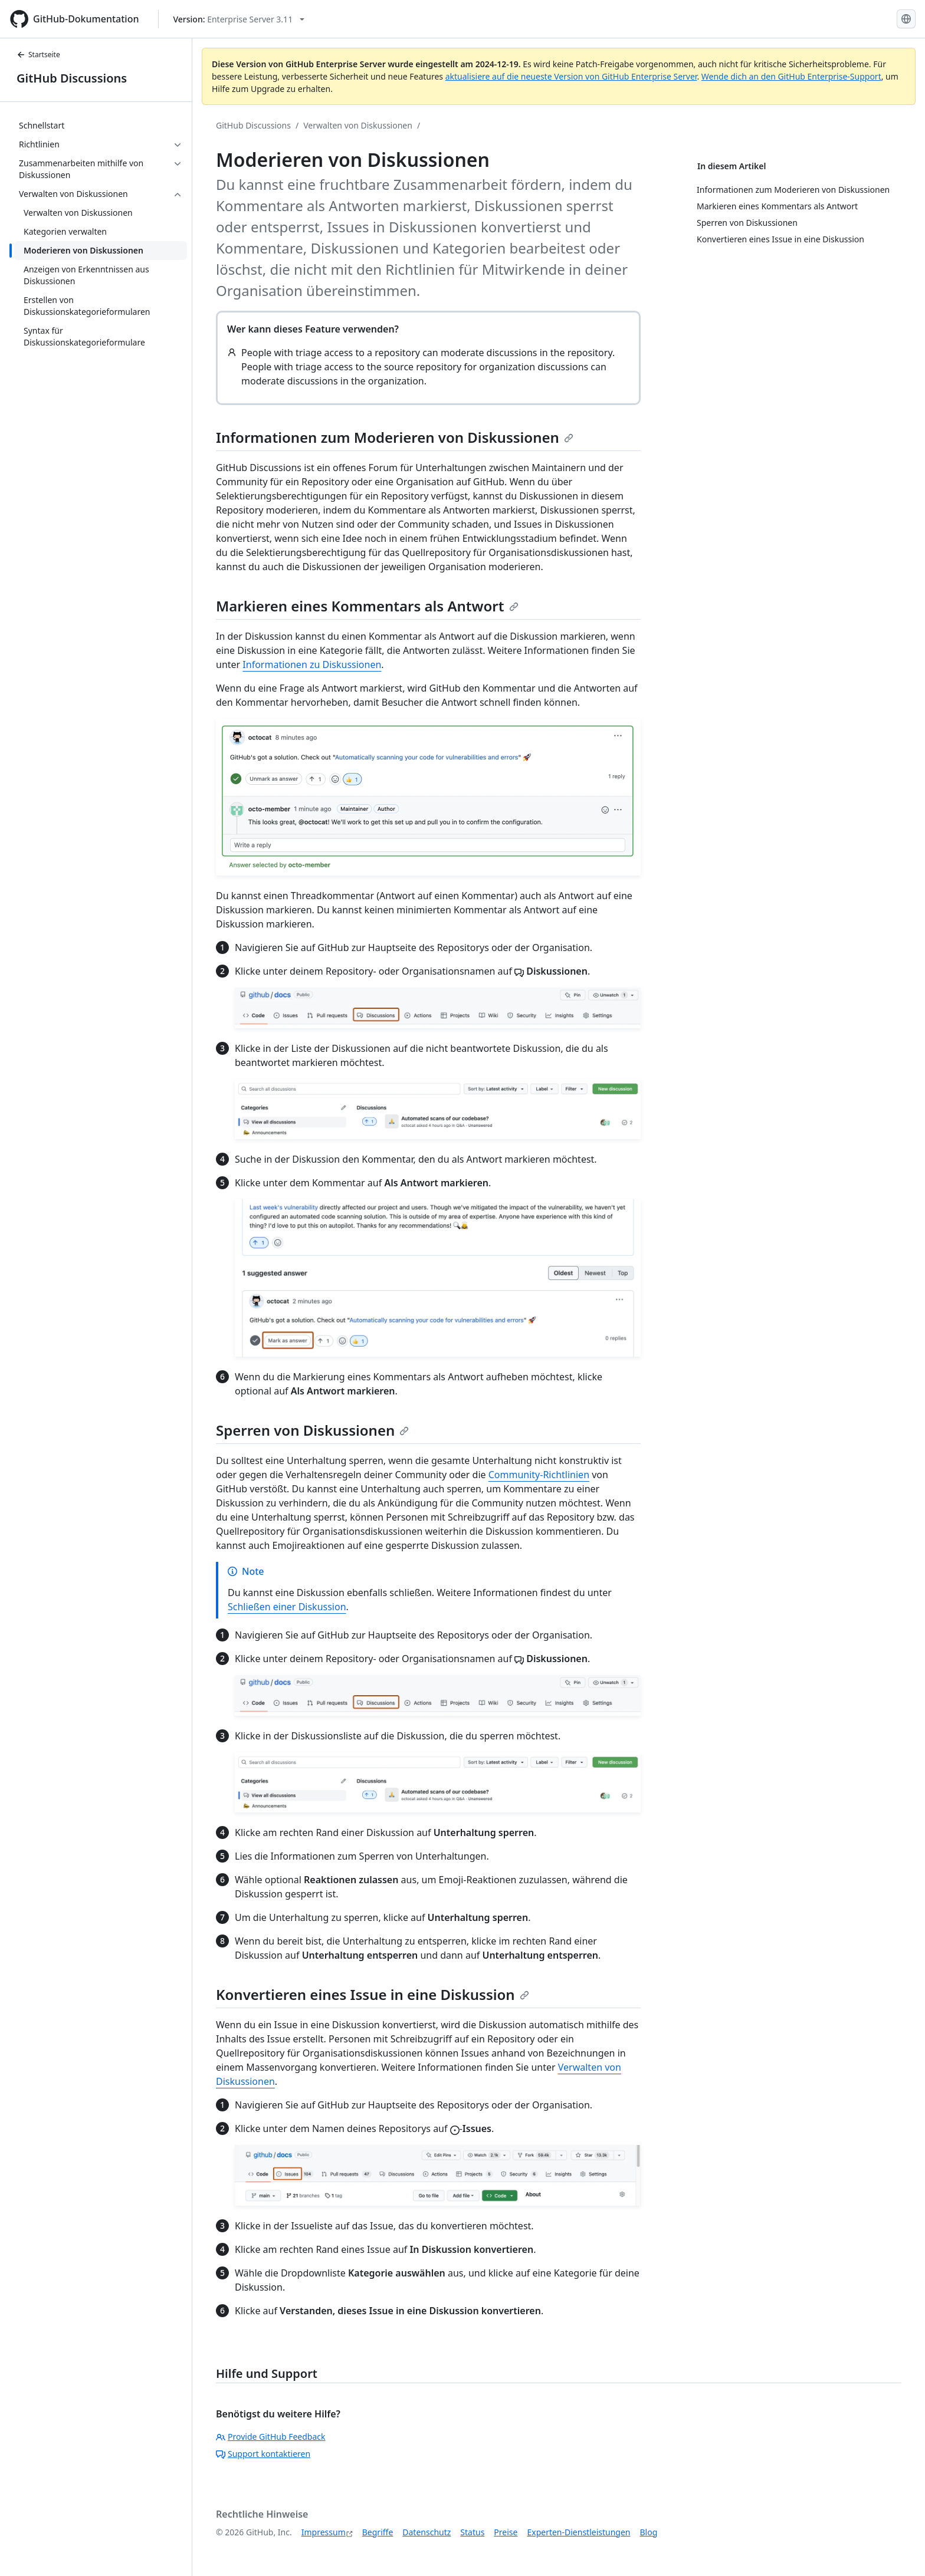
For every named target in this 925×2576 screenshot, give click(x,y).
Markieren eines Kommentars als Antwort (367, 606)
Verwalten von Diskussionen (357, 125)
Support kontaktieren (263, 2453)
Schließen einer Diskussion (287, 1606)
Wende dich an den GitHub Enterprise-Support (791, 76)
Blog (649, 2532)
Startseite (38, 55)
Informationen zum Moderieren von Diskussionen (394, 437)
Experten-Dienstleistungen (578, 2532)
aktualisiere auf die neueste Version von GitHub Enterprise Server (571, 76)
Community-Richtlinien (538, 1474)
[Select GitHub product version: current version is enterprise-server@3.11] (239, 19)
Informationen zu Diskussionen (311, 664)
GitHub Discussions (72, 78)
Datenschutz (426, 2532)
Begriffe (377, 2532)
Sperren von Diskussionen (312, 1430)
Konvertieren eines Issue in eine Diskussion (372, 1994)
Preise (505, 2532)
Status (472, 2532)
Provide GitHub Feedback (271, 2436)
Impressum (323, 2532)
